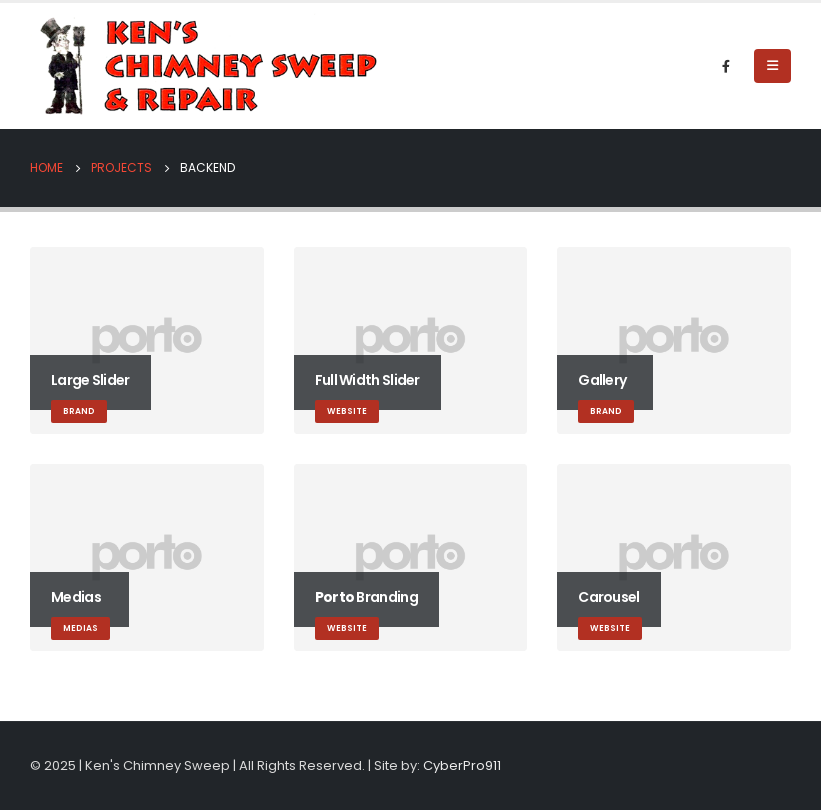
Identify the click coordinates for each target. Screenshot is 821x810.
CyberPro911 (462, 765)
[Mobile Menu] (772, 66)
